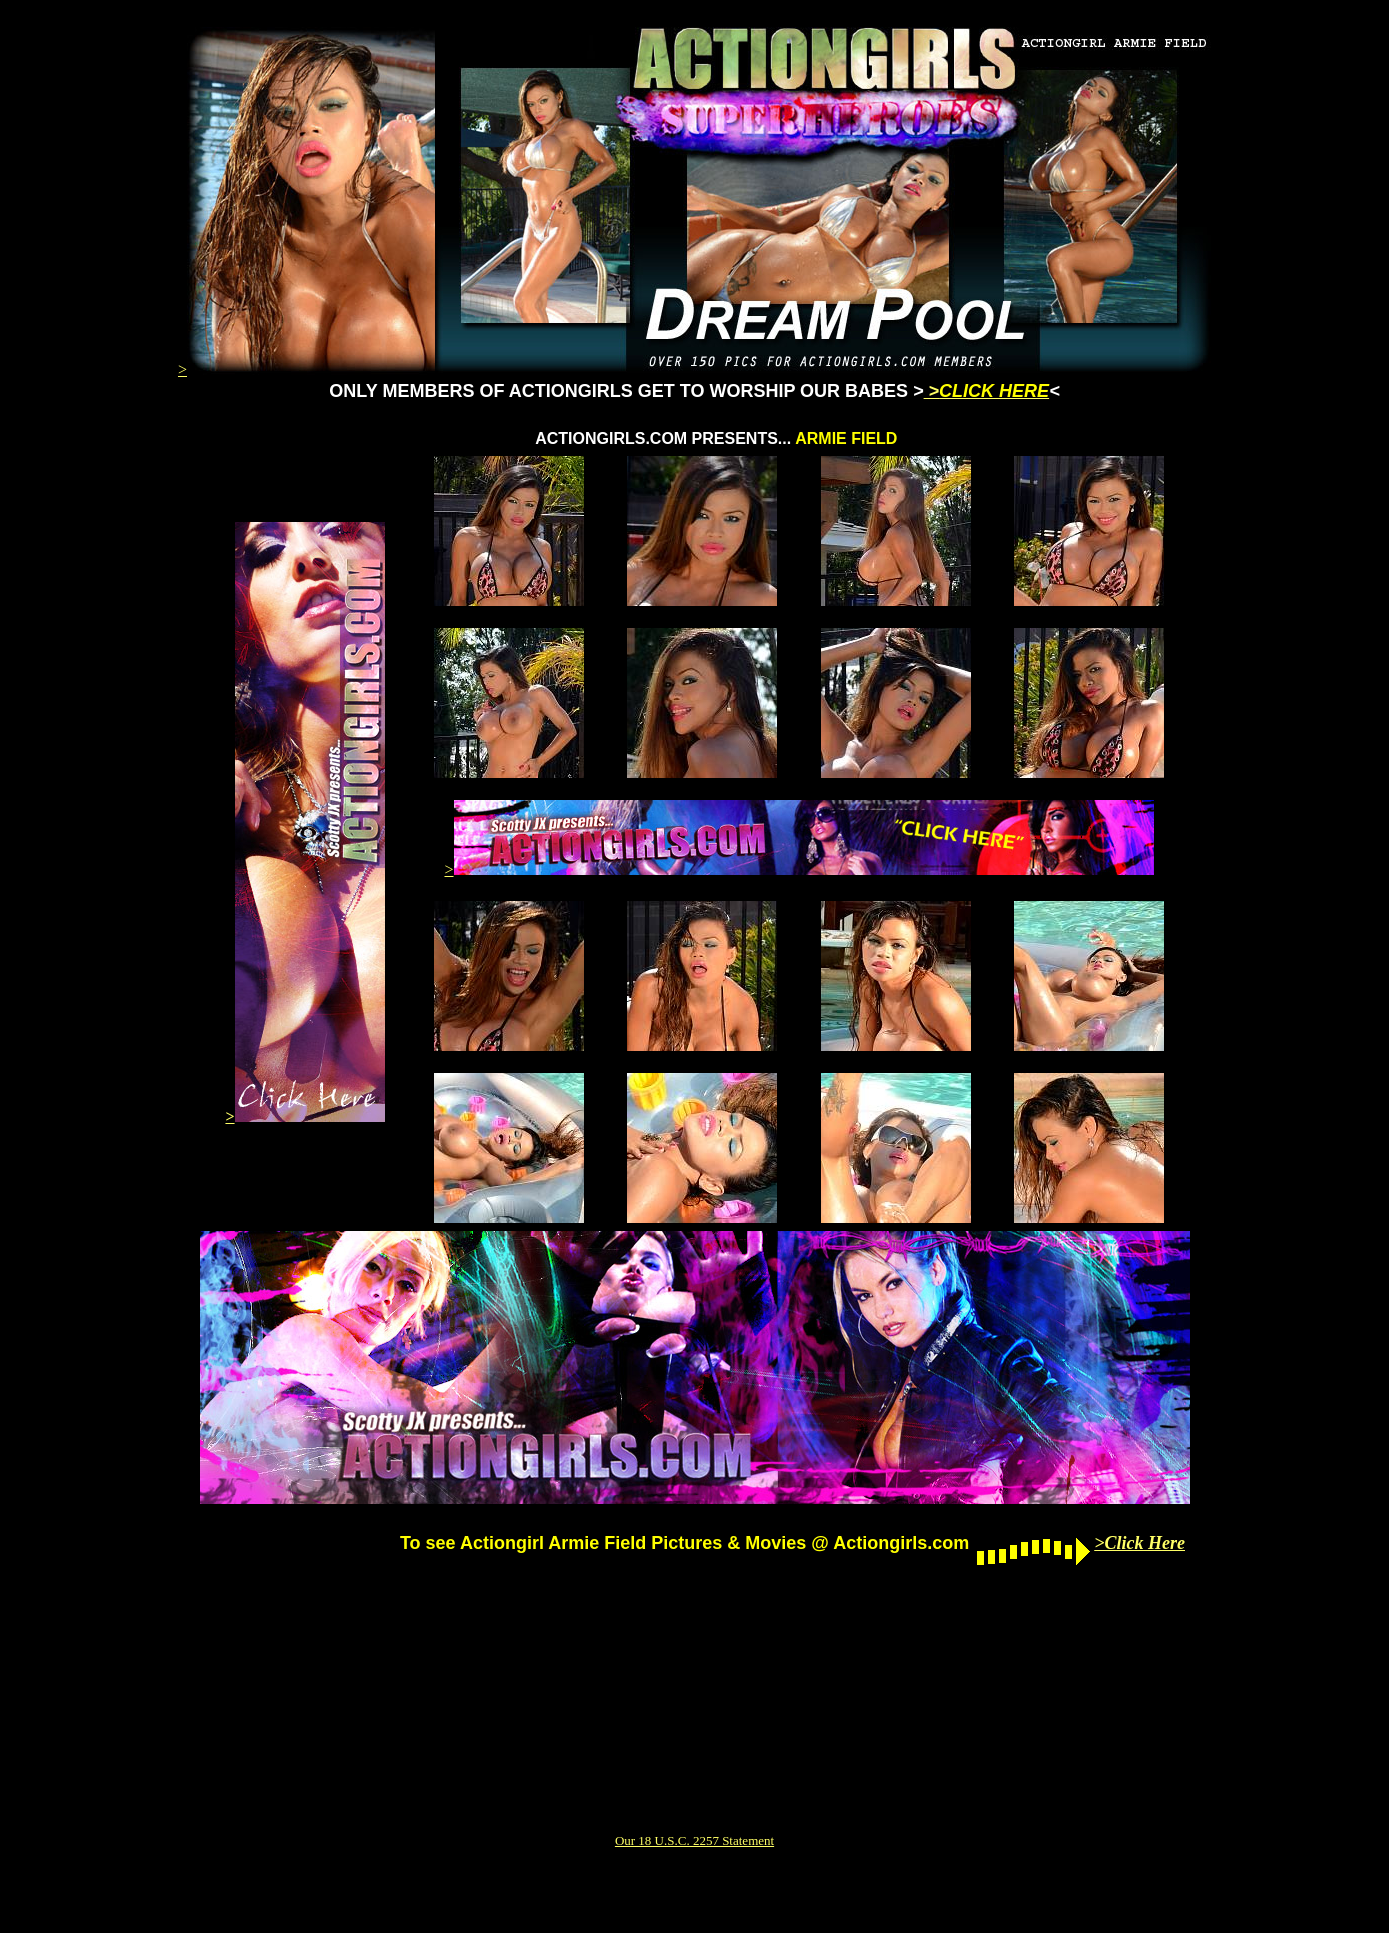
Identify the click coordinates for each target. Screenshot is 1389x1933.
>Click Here (1139, 1543)
